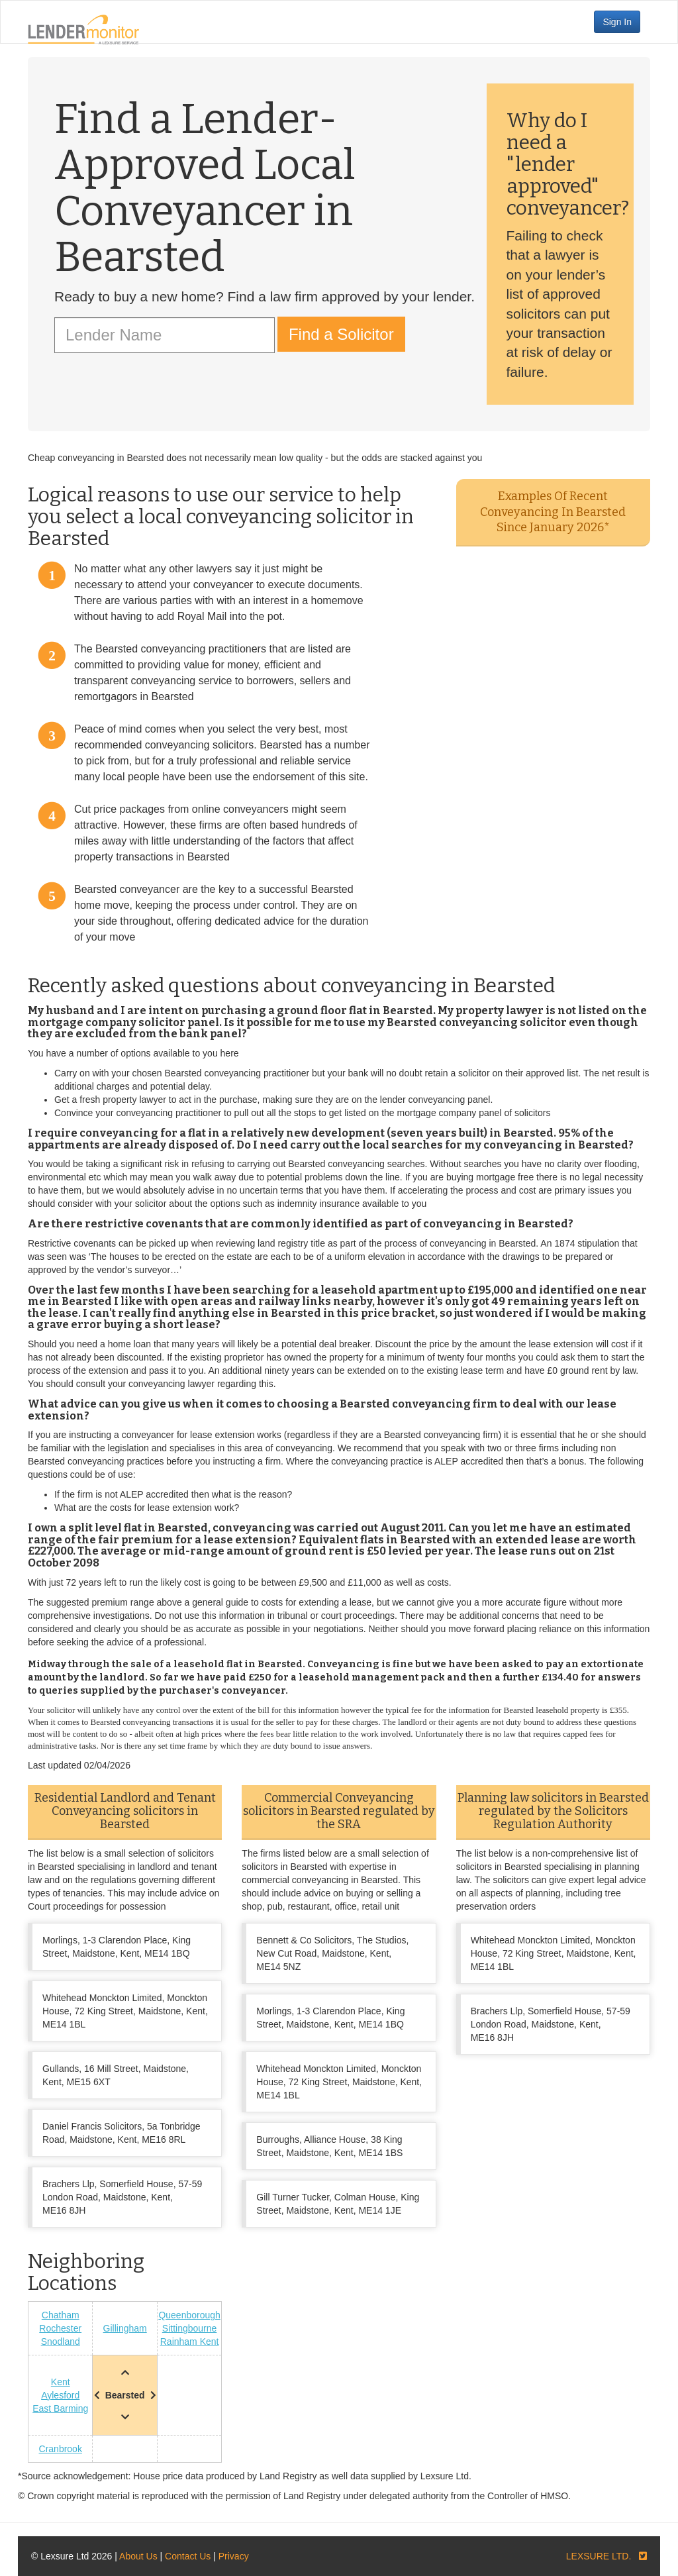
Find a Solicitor (341, 334)
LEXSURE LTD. (599, 2556)
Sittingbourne (189, 2328)
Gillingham (125, 2328)
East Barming (60, 2408)
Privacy (233, 2556)
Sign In (617, 22)
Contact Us (188, 2556)
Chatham (60, 2315)
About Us (138, 2556)
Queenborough (189, 2315)
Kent (60, 2382)
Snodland (60, 2341)
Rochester (60, 2328)
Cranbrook (60, 2449)
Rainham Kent (189, 2341)
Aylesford (60, 2395)
